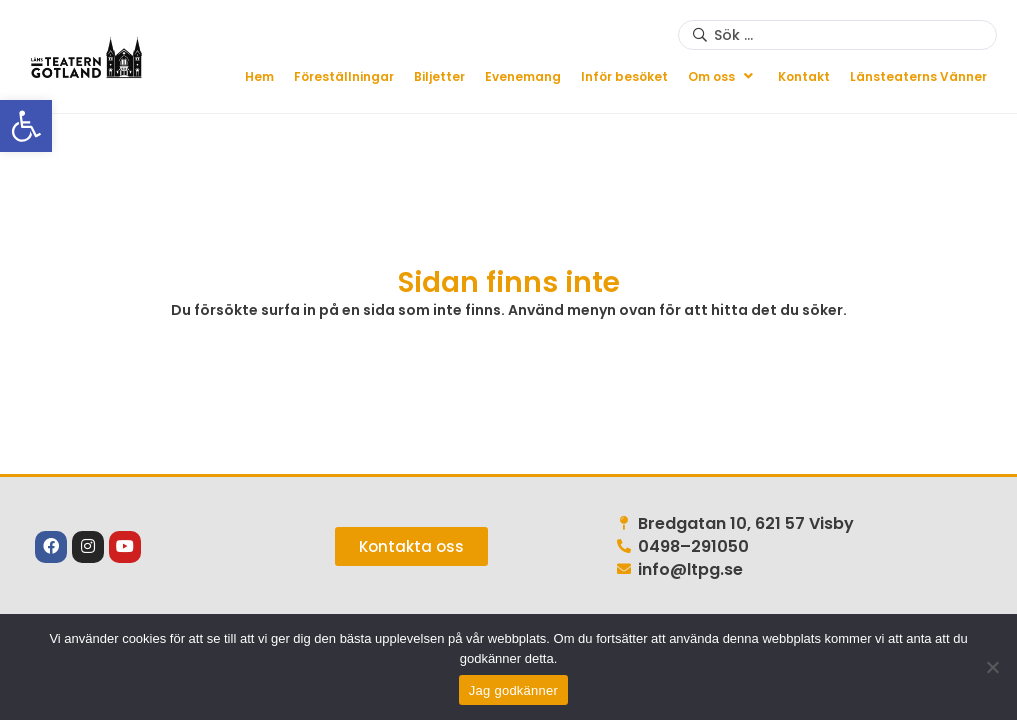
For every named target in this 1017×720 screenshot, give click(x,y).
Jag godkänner (513, 690)
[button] (723, 76)
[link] (26, 126)
